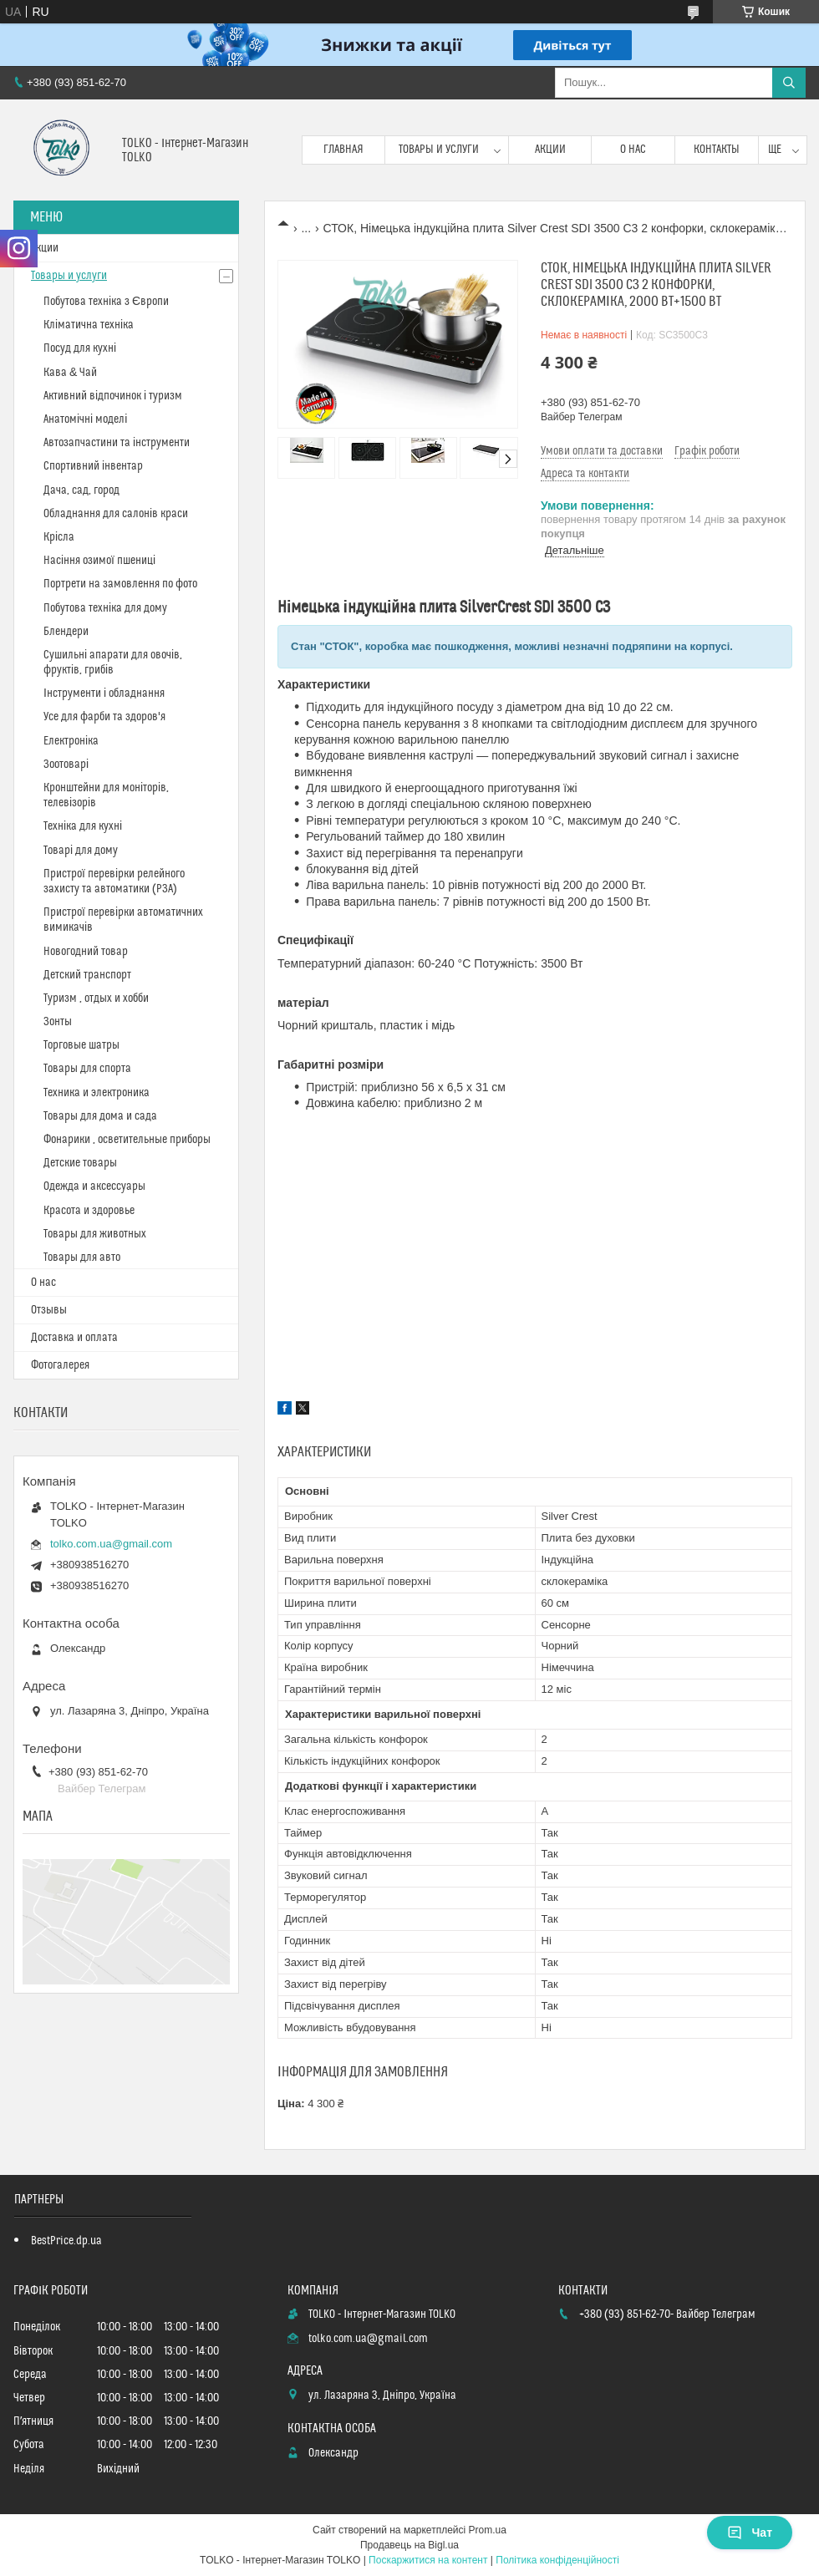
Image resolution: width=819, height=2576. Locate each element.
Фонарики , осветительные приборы (127, 1139)
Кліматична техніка (88, 325)
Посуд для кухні (79, 348)
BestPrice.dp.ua (66, 2241)
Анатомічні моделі (85, 419)
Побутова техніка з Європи (106, 301)
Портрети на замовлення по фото (120, 584)
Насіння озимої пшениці (99, 560)
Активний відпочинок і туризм (112, 396)
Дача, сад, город (81, 490)
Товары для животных (94, 1234)
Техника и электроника (96, 1093)
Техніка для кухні (82, 826)
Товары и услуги (439, 149)
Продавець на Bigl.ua (409, 2545)
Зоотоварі (66, 764)
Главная (343, 149)
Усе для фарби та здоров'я (104, 717)
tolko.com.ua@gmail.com (111, 1543)
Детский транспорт (87, 975)
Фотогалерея (60, 1365)
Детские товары (80, 1163)
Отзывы (49, 1310)
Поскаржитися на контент (428, 2560)
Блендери (66, 631)
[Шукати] (789, 83)
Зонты (57, 1022)
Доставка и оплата (74, 1337)
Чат (749, 2532)
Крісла (58, 537)
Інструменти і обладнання (104, 693)
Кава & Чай (70, 372)
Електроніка (71, 741)
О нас (633, 149)
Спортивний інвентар (93, 466)
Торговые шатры (81, 1045)
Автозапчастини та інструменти (116, 443)
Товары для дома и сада (100, 1116)
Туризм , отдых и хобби (96, 998)
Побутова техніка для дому (105, 608)
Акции (550, 149)
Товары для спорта (87, 1068)
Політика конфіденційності (557, 2560)
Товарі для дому (80, 850)
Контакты (717, 149)
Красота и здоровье (89, 1210)
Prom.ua (487, 2530)
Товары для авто (81, 1257)
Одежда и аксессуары (94, 1186)
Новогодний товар (85, 951)
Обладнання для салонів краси (115, 514)
